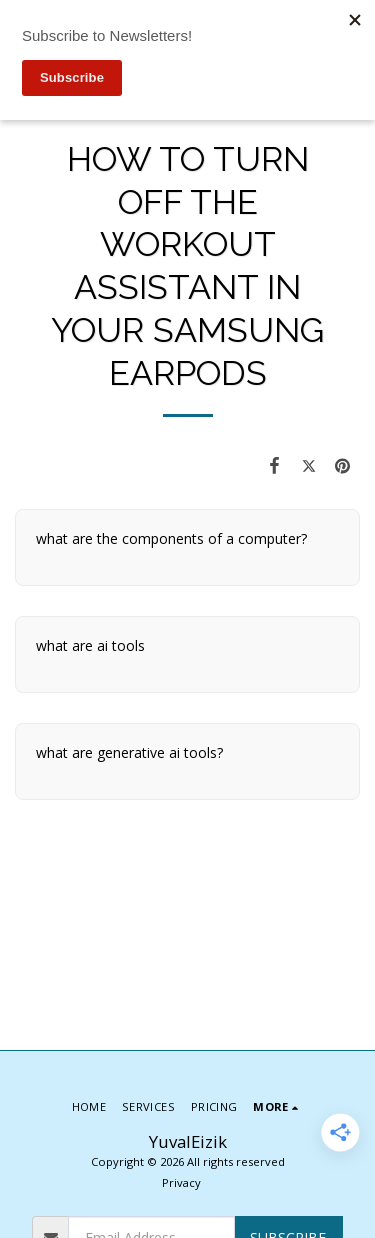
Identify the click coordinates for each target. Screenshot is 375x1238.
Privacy (181, 1182)
